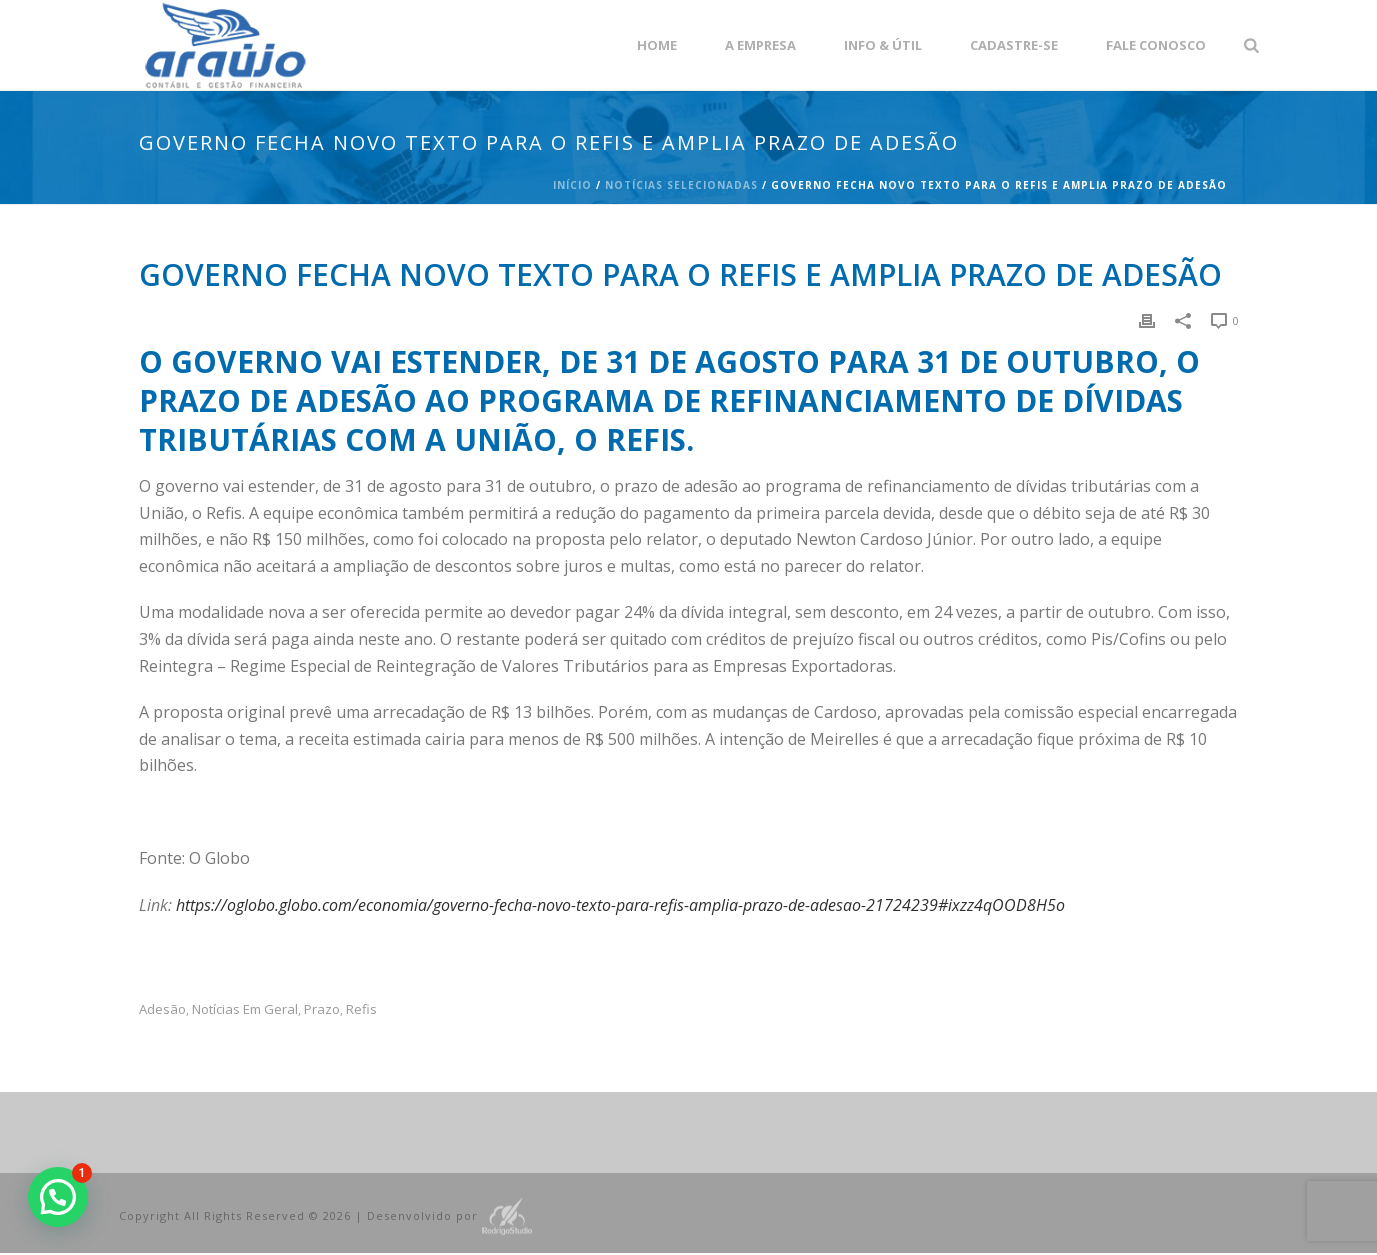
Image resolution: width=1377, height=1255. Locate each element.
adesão (162, 1009)
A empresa (760, 45)
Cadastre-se (1014, 45)
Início (572, 185)
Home (657, 45)
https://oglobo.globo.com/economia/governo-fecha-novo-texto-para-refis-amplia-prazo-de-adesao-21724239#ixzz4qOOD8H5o (620, 905)
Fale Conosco (1156, 45)
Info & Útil (883, 45)
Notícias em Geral (245, 1009)
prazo (322, 1009)
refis (361, 1009)
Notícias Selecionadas (681, 185)
